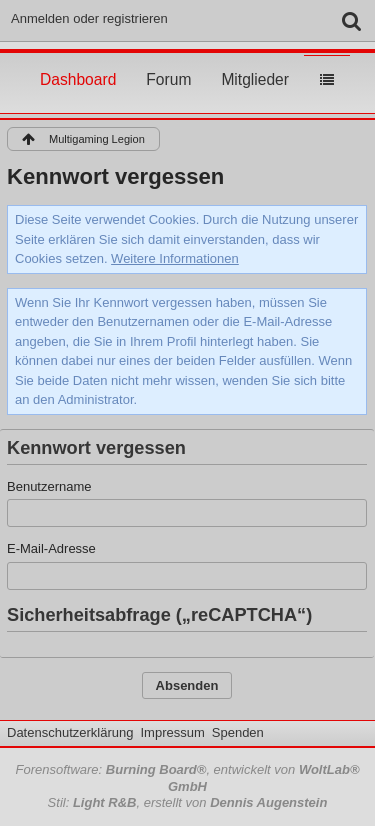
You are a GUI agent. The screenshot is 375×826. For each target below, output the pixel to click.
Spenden (238, 732)
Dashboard (78, 61)
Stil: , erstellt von (188, 802)
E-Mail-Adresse (51, 548)
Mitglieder (255, 61)
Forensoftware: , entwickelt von (187, 778)
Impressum (172, 732)
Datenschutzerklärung (70, 732)
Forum (168, 61)
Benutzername (49, 486)
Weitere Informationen (175, 258)
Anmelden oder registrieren (89, 18)
